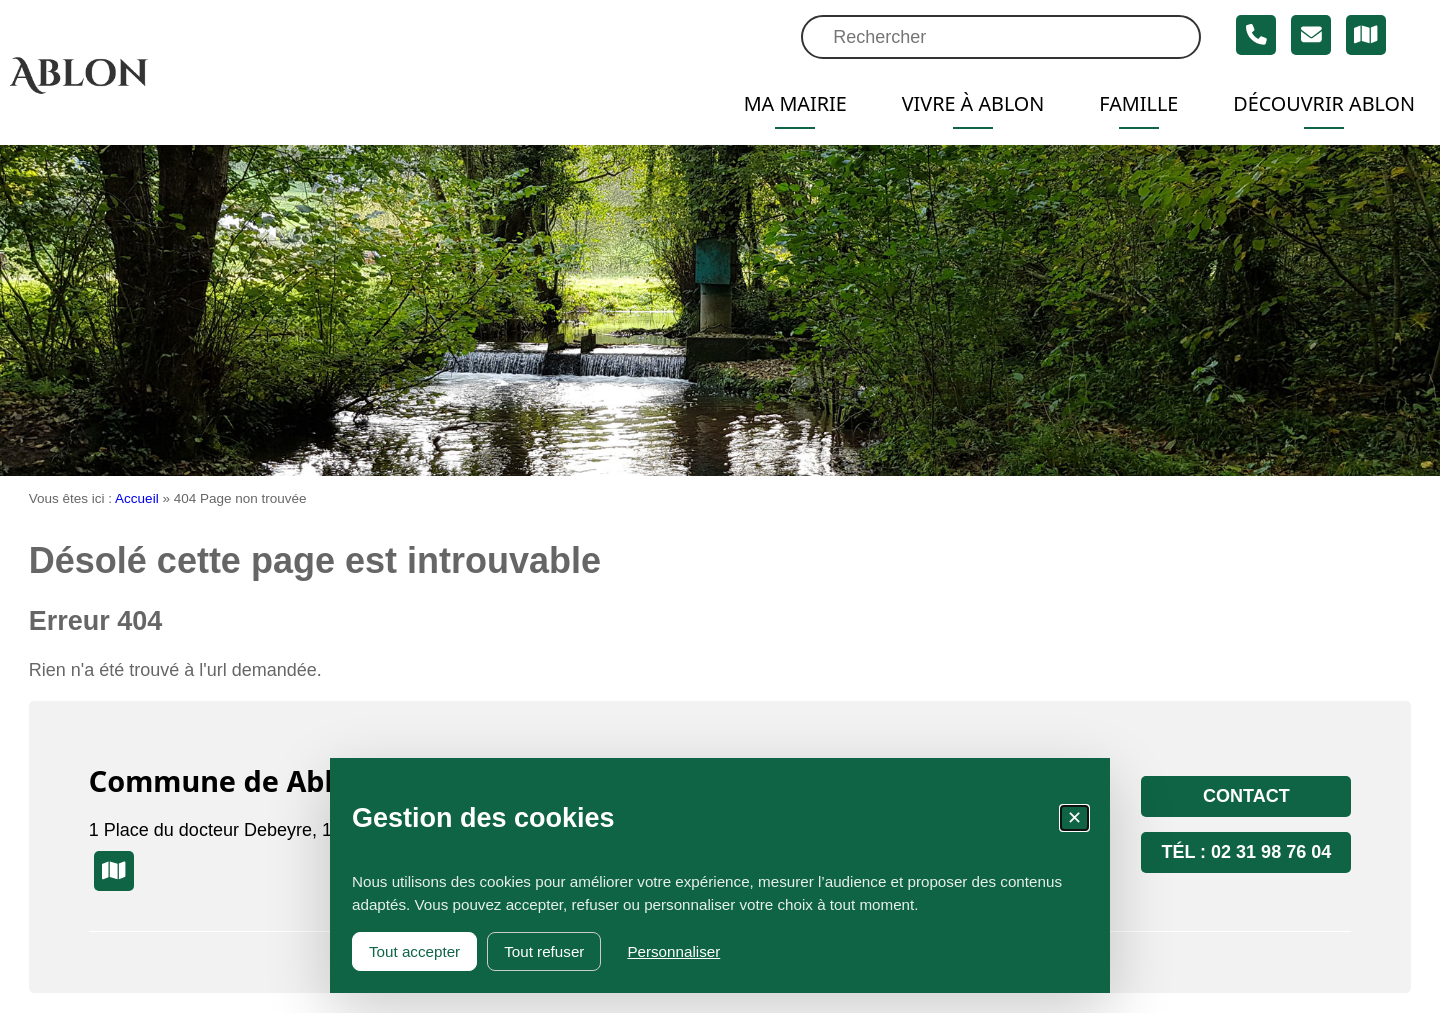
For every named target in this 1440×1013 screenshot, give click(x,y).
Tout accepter (414, 951)
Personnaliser (673, 951)
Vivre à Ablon (973, 103)
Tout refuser (544, 951)
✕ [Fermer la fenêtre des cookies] (1074, 818)
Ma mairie (795, 103)
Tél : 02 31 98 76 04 (1246, 852)
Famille (1138, 103)
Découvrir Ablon (1324, 103)
